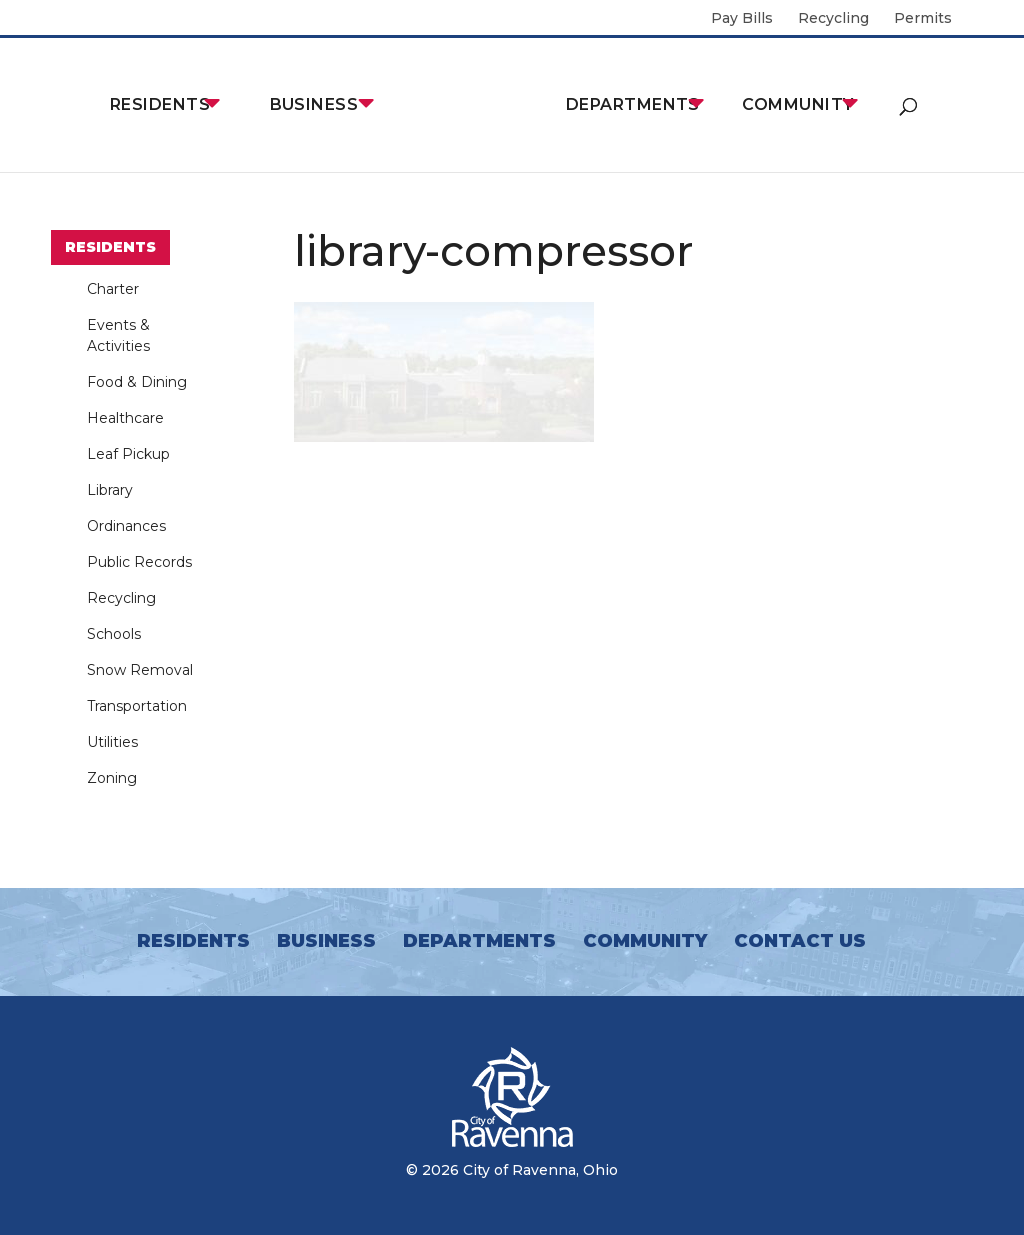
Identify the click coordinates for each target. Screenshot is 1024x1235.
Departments (633, 104)
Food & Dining (137, 382)
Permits (923, 19)
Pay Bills (742, 19)
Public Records (139, 562)
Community (797, 104)
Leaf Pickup (128, 454)
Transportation (137, 706)
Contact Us (800, 941)
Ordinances (126, 526)
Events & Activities (118, 335)
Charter (113, 289)
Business (314, 104)
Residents (160, 104)
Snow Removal (140, 670)
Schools (114, 634)
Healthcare (125, 418)
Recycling (833, 19)
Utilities (112, 742)
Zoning (112, 778)
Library (110, 490)
